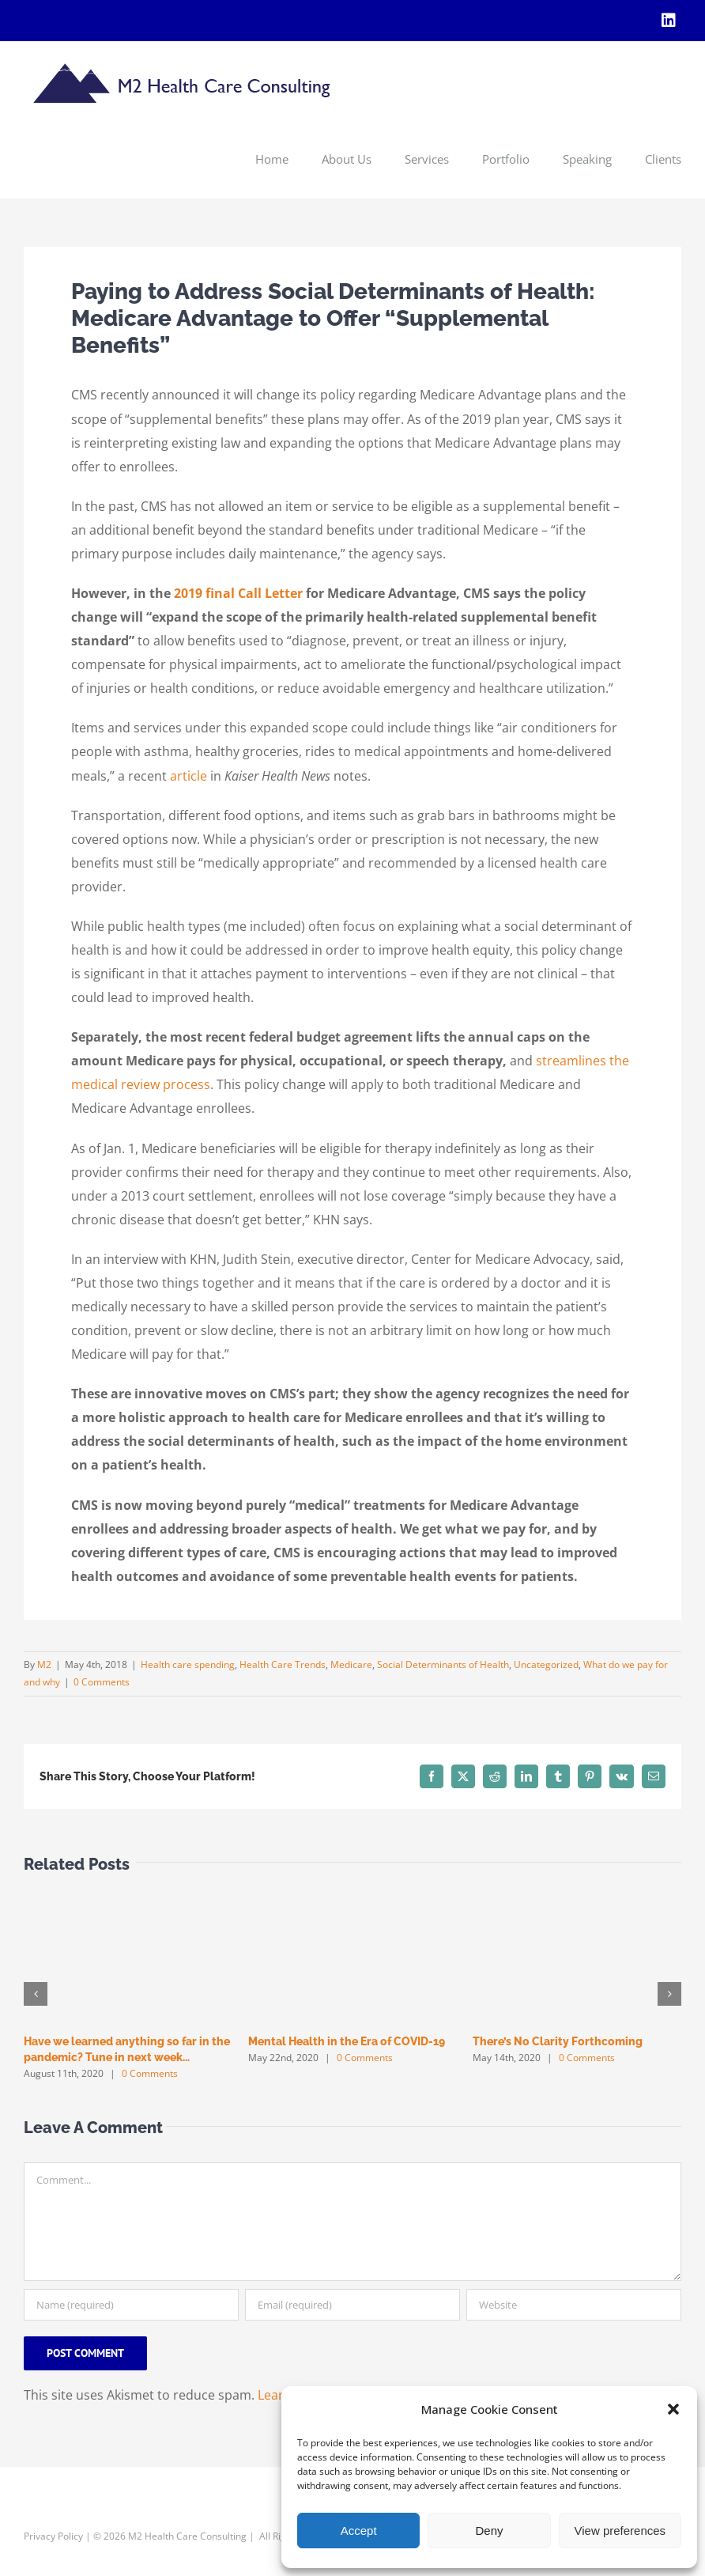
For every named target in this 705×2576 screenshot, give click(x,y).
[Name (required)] (131, 2305)
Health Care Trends (282, 1664)
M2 (44, 1664)
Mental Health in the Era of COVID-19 (346, 2041)
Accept (359, 2530)
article (188, 776)
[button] (673, 2409)
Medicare (351, 1664)
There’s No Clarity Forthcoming (558, 2041)
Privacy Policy (53, 2536)
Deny (489, 2530)
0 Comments (102, 1682)
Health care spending (188, 1664)
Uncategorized (546, 1664)
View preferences (620, 2530)
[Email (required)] (352, 2305)
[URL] (573, 2305)
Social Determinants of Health (443, 1664)
